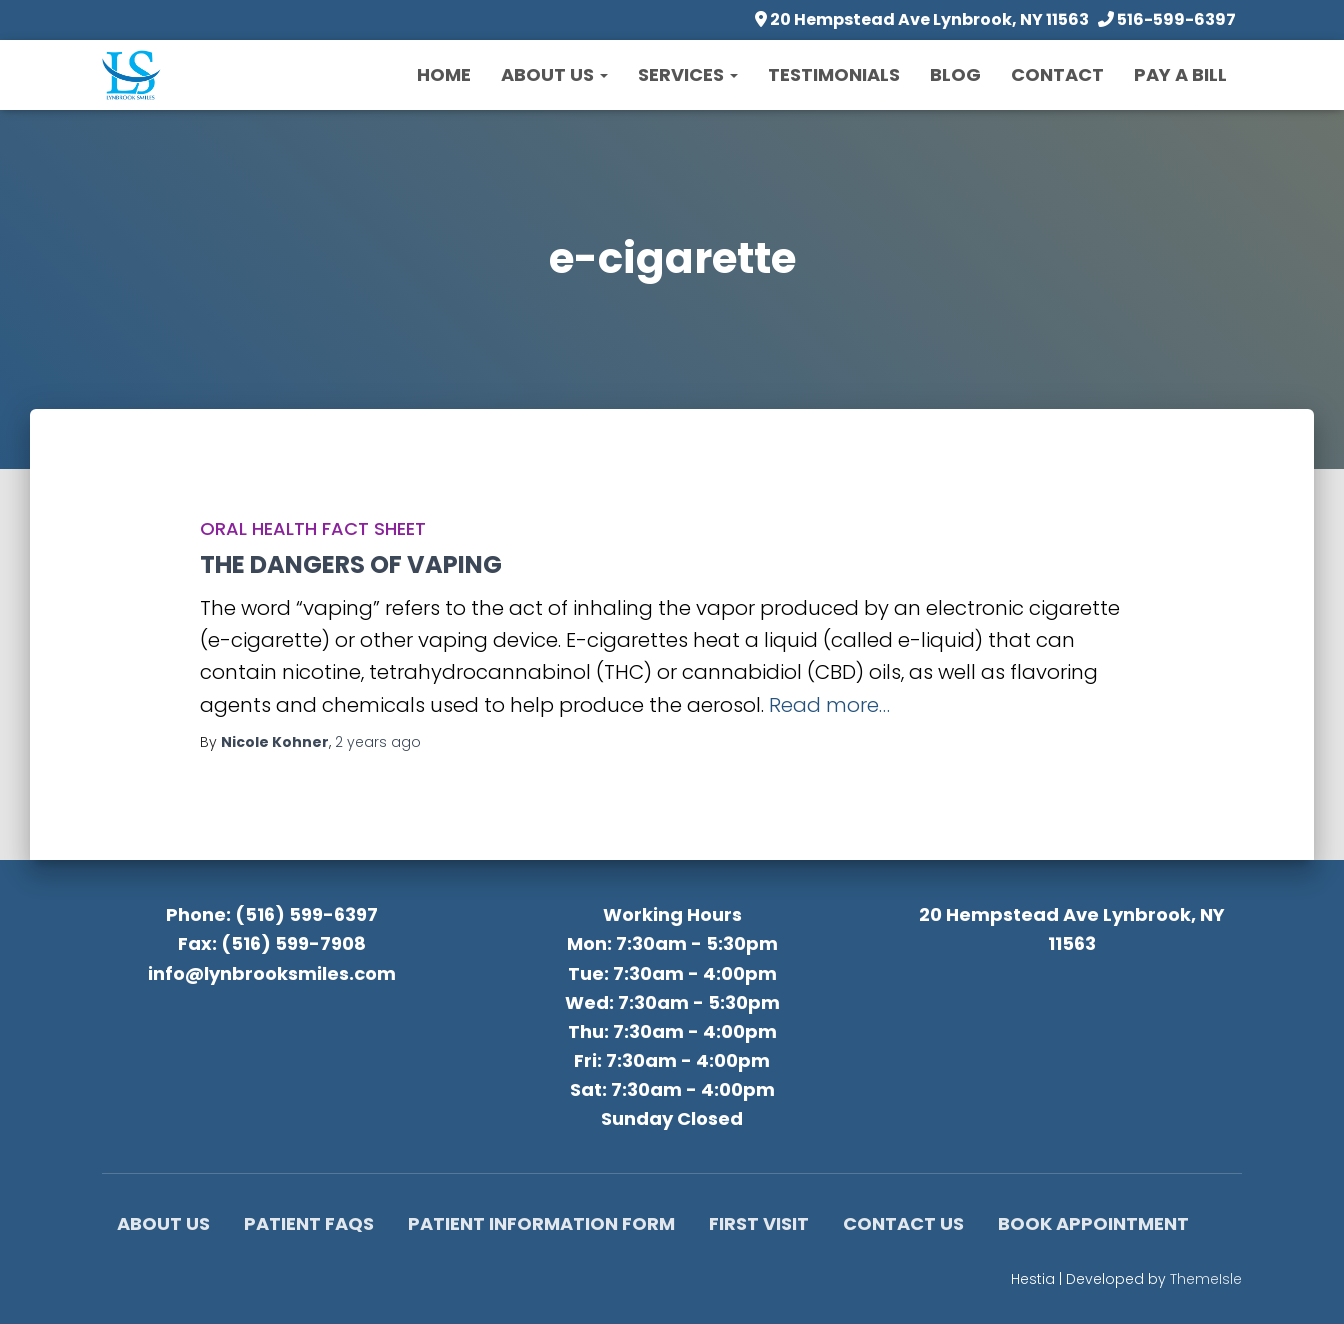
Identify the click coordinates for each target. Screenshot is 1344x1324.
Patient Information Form (541, 1223)
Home (444, 74)
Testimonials (834, 74)
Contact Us (903, 1223)
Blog (955, 74)
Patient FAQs (309, 1223)
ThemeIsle (1206, 1279)
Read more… (829, 705)
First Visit (759, 1223)
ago (378, 742)
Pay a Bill (1180, 74)
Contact (1057, 74)
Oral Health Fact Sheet (313, 528)
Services (688, 74)
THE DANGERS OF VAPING (351, 564)
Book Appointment (1093, 1223)
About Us (554, 74)
